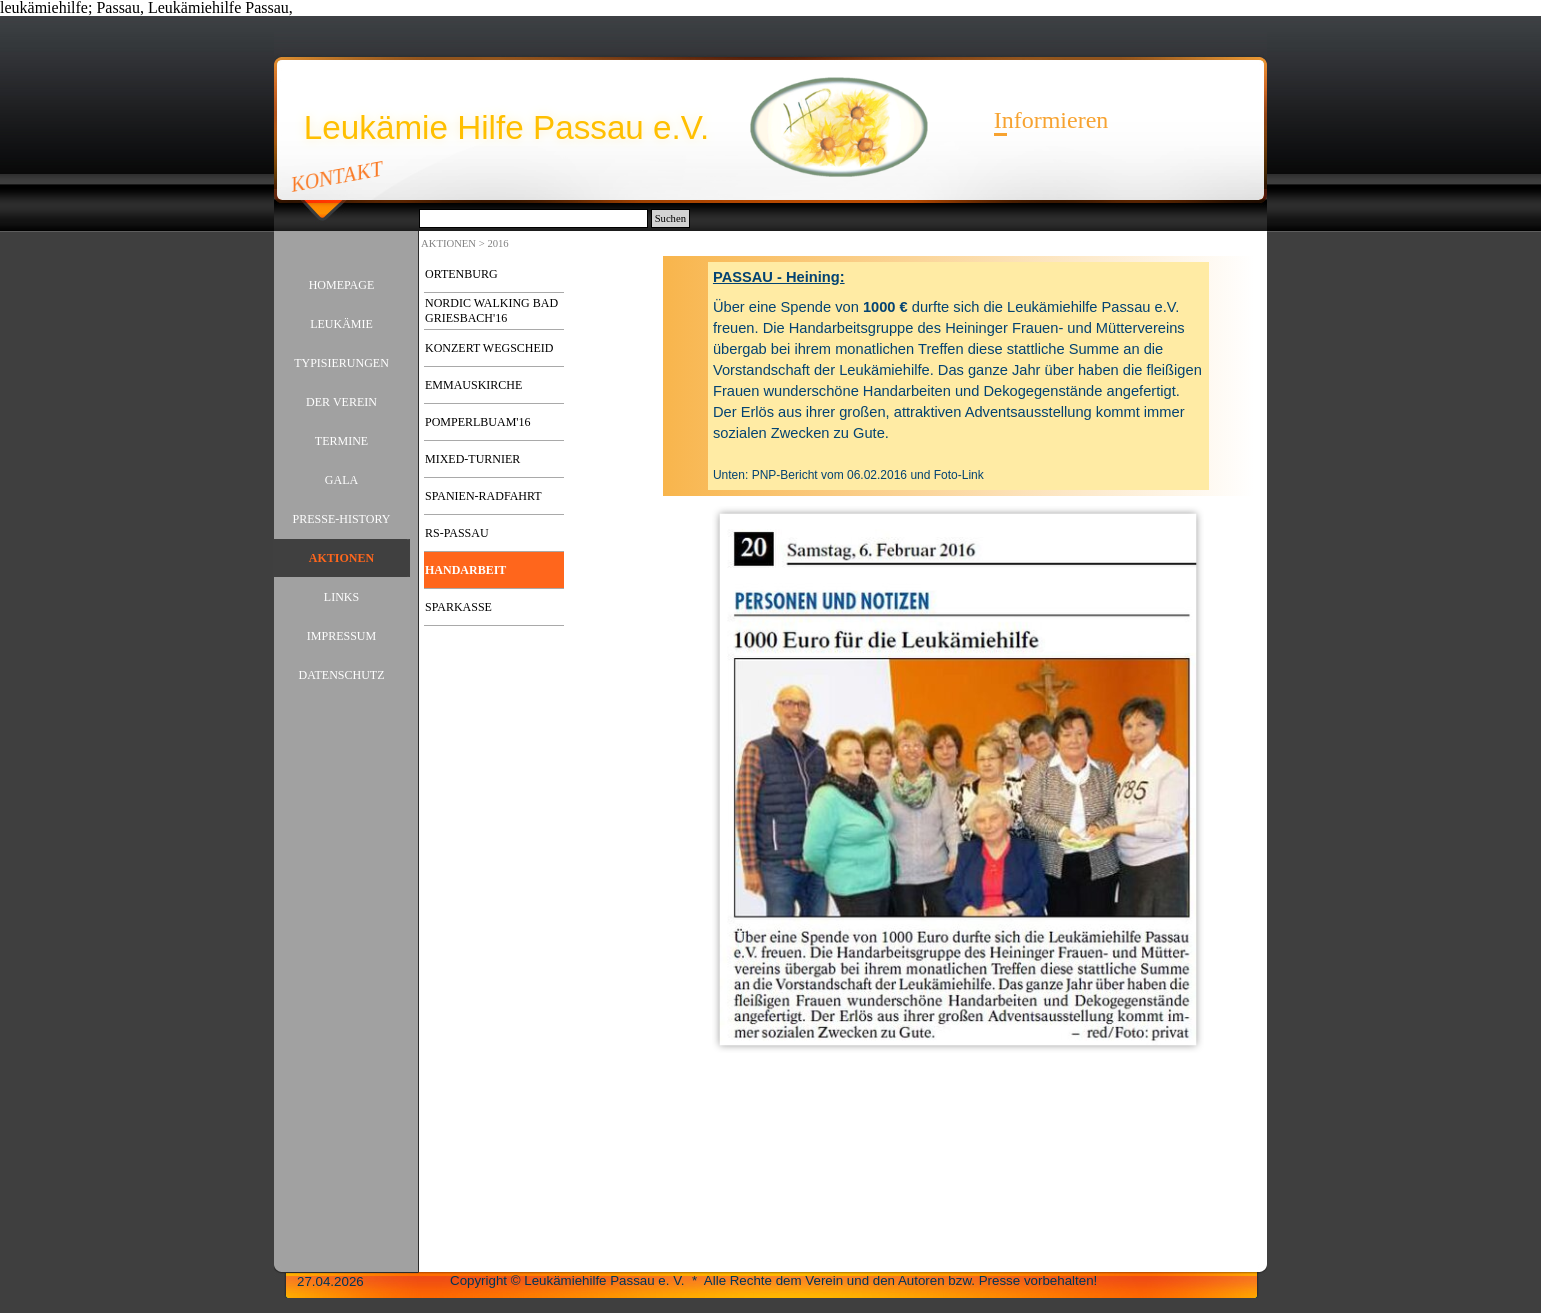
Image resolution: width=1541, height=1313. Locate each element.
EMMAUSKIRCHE (473, 385)
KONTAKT (337, 176)
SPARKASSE (458, 607)
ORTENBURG (461, 274)
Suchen (670, 218)
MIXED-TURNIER (472, 459)
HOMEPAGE (342, 285)
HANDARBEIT (465, 570)
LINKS (341, 597)
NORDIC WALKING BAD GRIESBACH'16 (491, 310)
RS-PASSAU (457, 533)
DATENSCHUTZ (342, 675)
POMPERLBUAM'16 (478, 422)
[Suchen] (533, 218)
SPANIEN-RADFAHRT (483, 496)
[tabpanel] (958, 376)
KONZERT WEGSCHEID (489, 348)
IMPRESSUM (341, 636)
